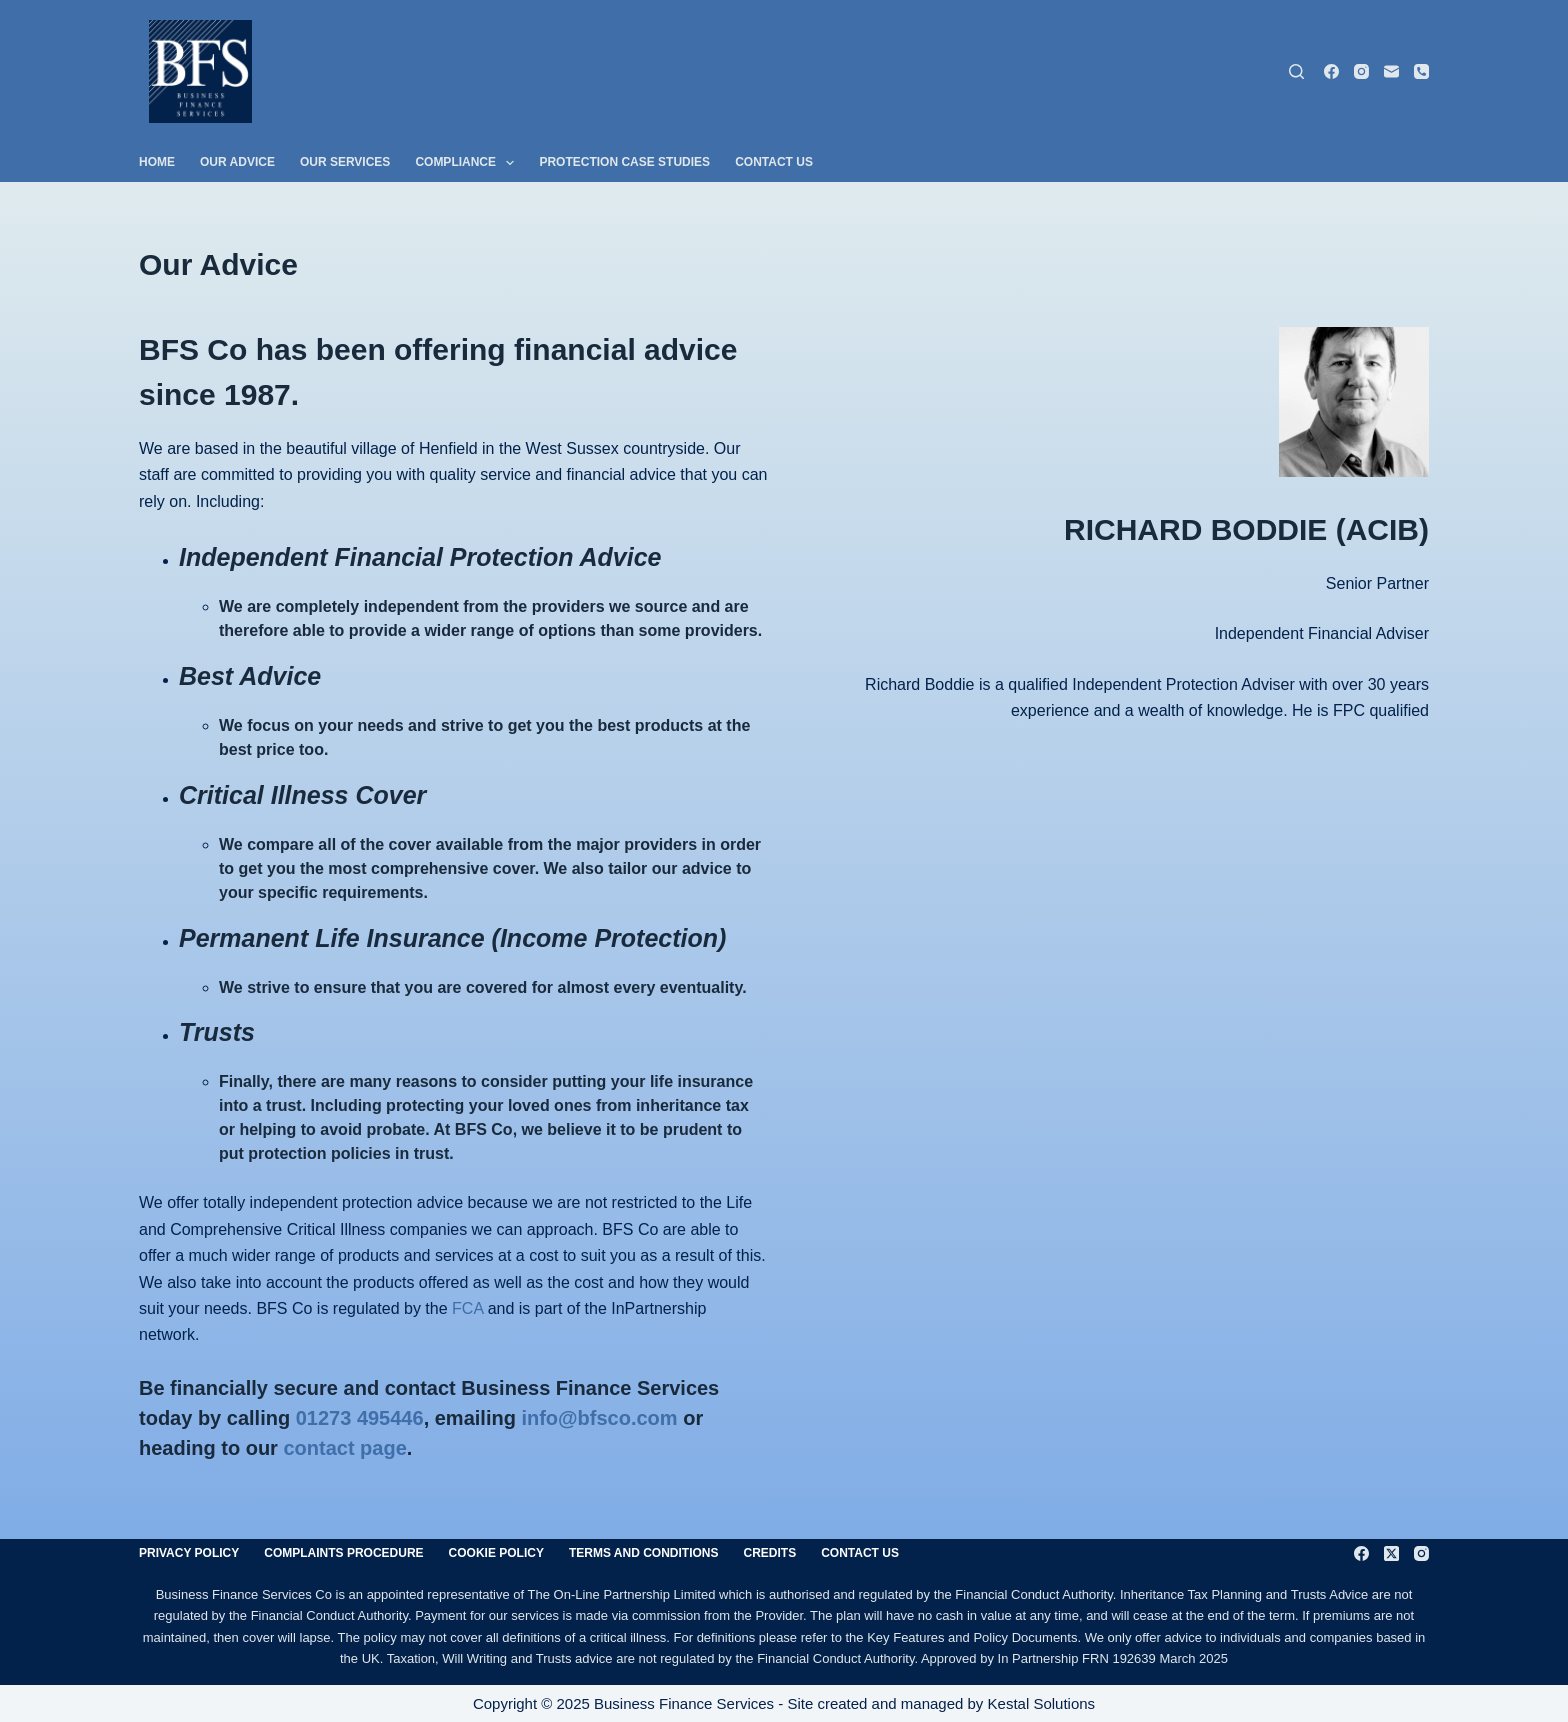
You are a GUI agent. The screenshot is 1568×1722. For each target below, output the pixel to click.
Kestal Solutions (1042, 1703)
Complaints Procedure (343, 1553)
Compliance (468, 163)
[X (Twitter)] (1391, 1553)
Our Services (345, 162)
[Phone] (1421, 71)
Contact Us (774, 162)
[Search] (1296, 71)
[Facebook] (1331, 71)
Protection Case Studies (624, 162)
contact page (344, 1448)
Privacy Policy (189, 1553)
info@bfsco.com (599, 1418)
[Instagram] (1361, 71)
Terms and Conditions (644, 1553)
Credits (770, 1553)
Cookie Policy (496, 1553)
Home (157, 162)
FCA (467, 1308)
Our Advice (237, 162)
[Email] (1391, 71)
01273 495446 (360, 1418)
